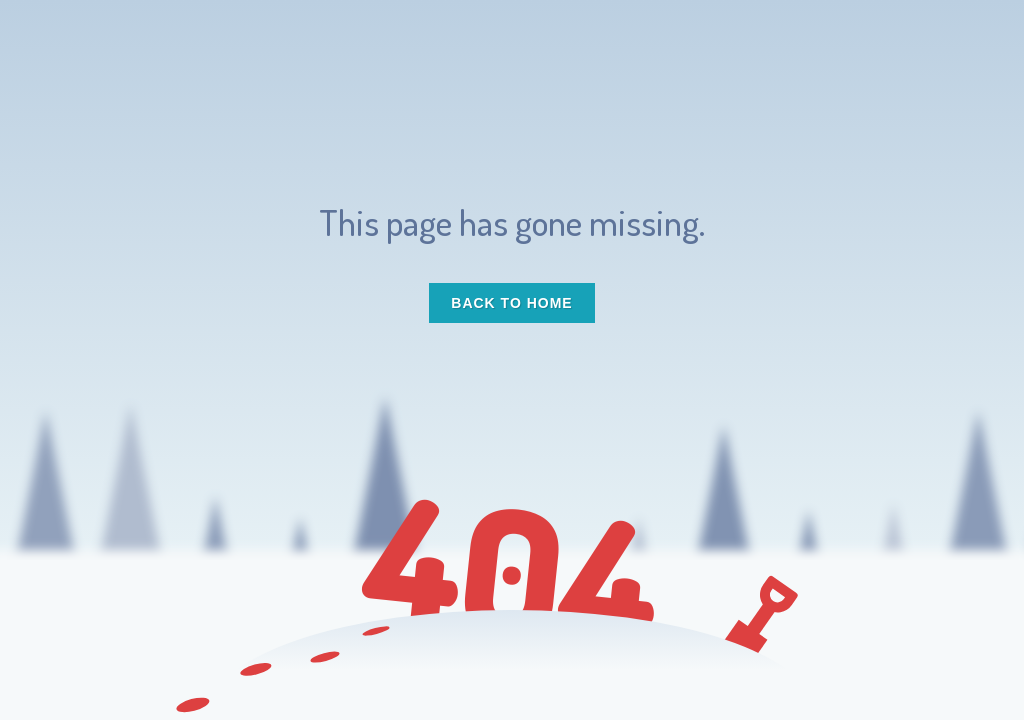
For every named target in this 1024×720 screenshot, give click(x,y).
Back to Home (511, 303)
